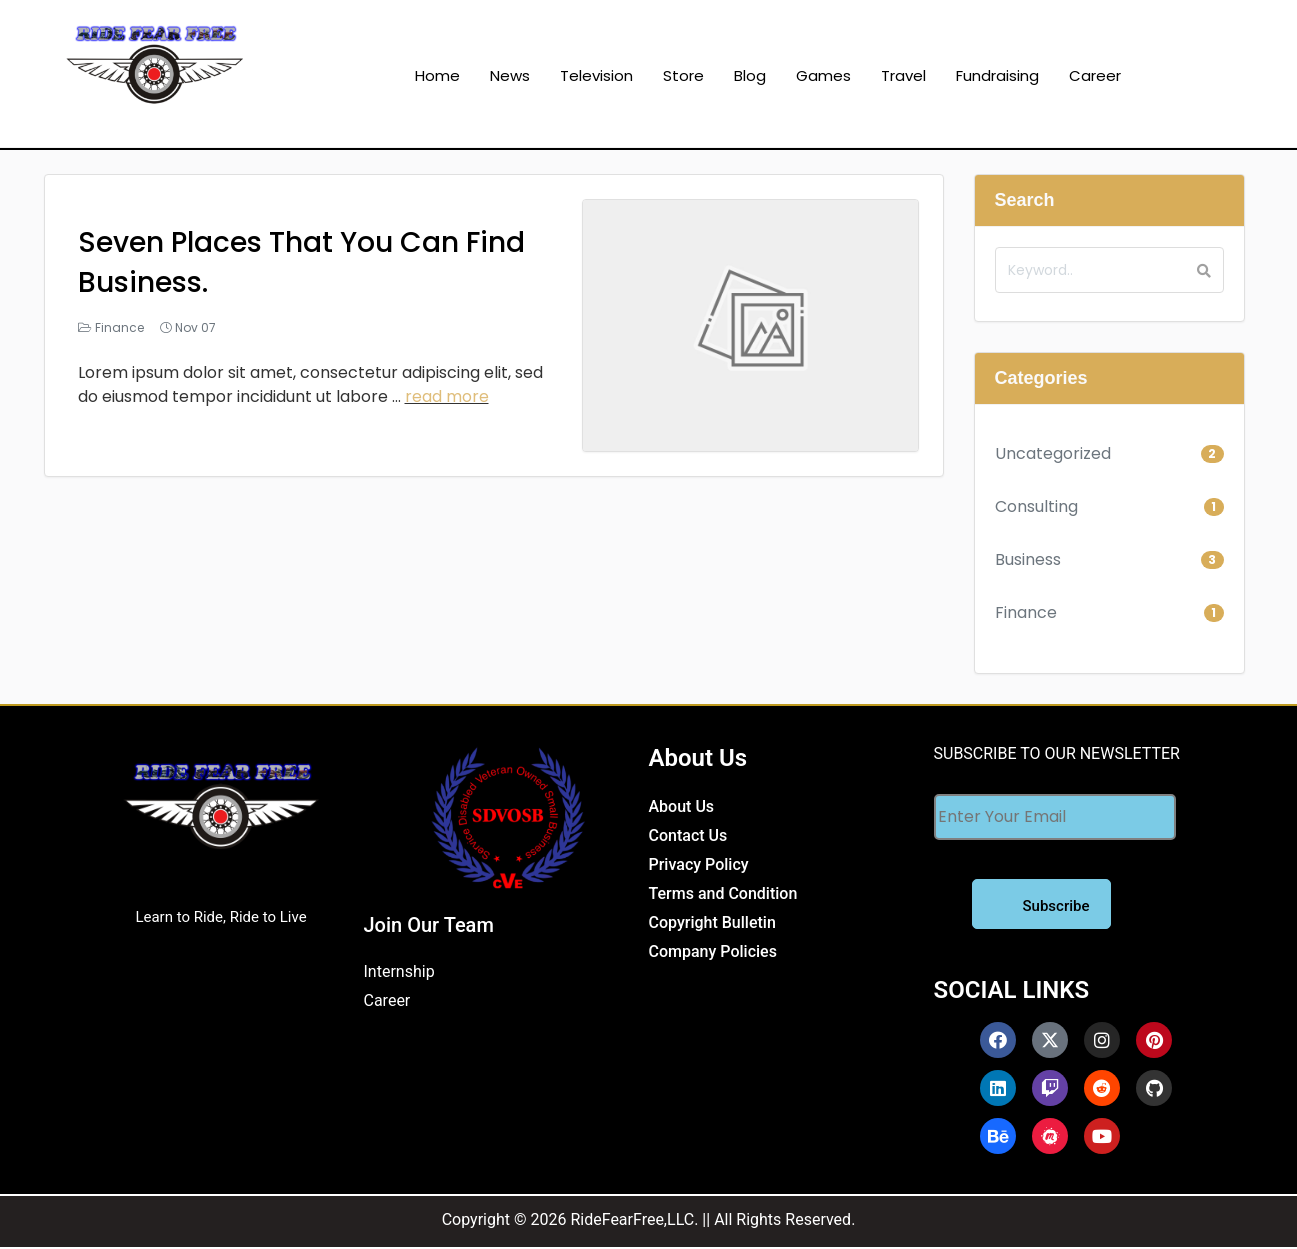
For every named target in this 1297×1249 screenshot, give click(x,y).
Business (1028, 559)
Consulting (1036, 506)
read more (447, 396)
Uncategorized (1053, 453)
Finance (119, 327)
